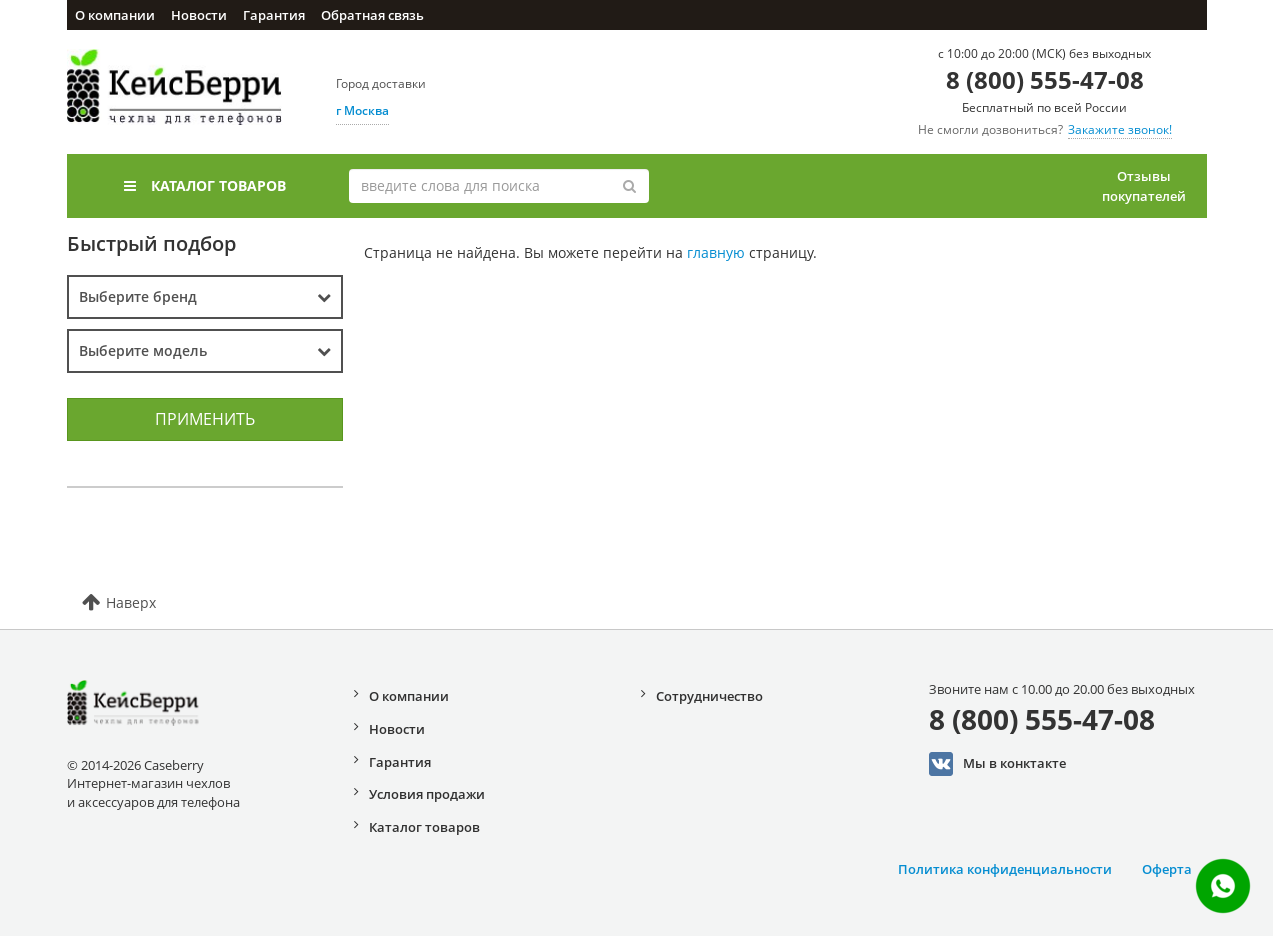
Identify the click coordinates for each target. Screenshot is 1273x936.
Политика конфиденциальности (1005, 869)
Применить (205, 419)
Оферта (1167, 869)
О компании (115, 15)
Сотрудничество (709, 696)
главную (716, 252)
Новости (199, 15)
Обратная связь (372, 15)
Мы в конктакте (997, 764)
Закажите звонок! (1120, 129)
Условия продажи (427, 794)
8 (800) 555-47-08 (1045, 79)
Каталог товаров (205, 185)
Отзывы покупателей (1144, 186)
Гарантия (274, 15)
